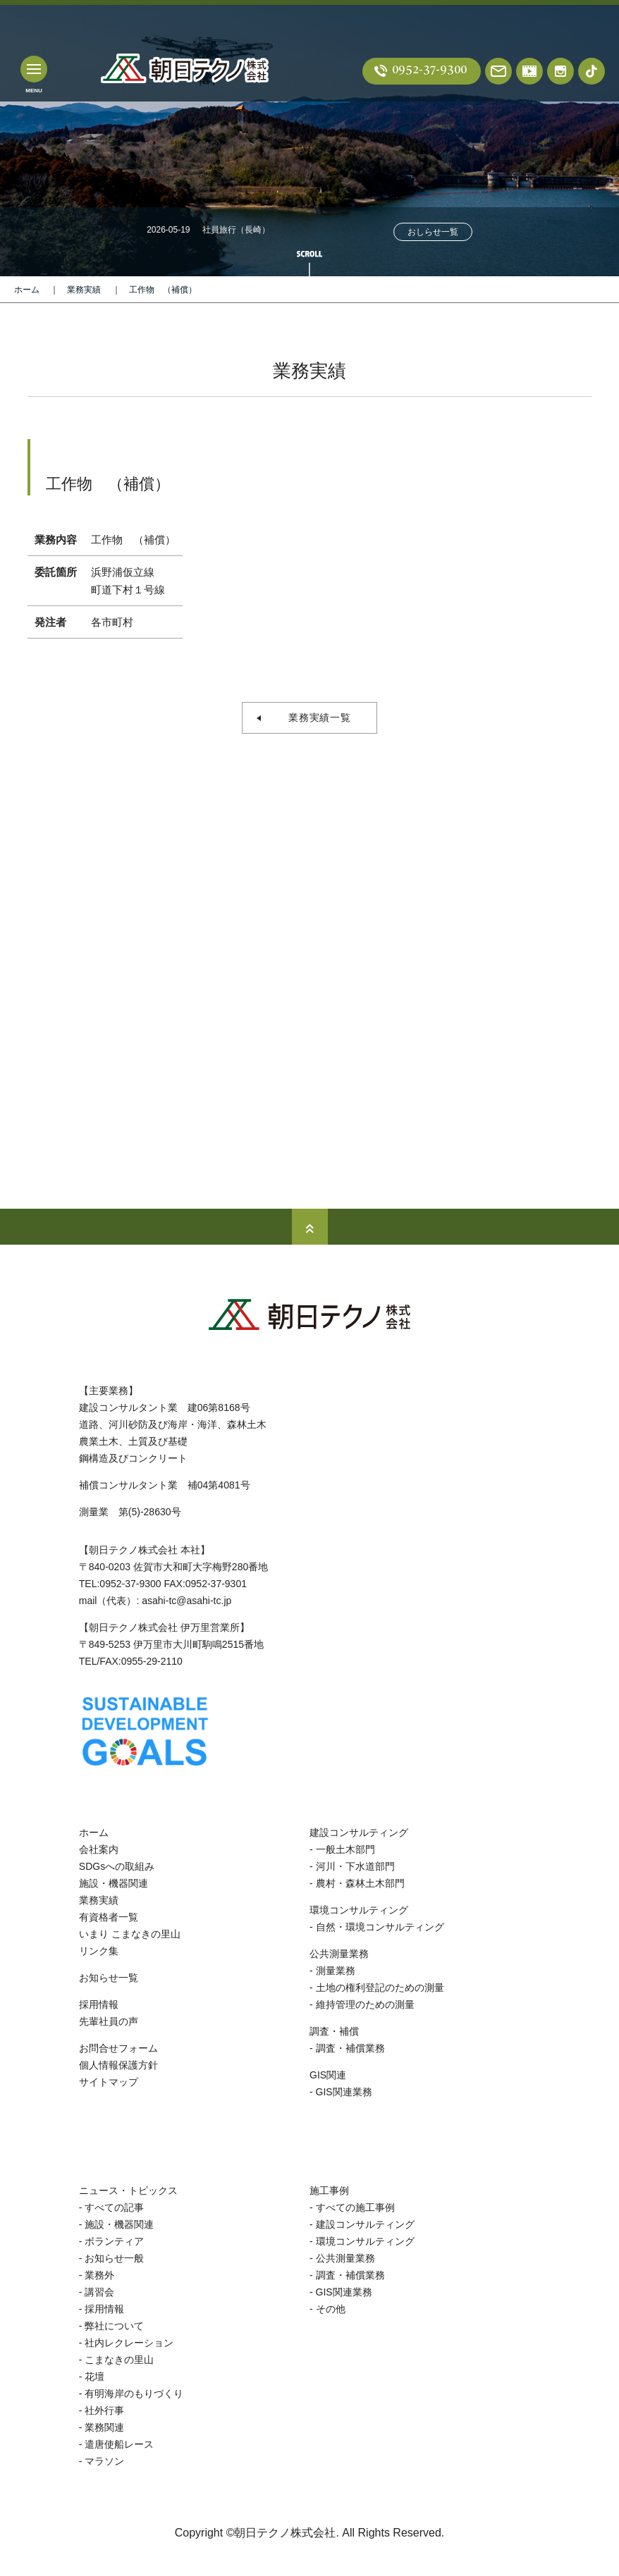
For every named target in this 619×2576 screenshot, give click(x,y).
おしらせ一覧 (432, 232)
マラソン (104, 2461)
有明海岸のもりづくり (134, 2393)
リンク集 (98, 1950)
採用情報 (98, 2004)
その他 (330, 2309)
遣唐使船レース (119, 2444)
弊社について (114, 2325)
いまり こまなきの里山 (129, 1934)
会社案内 (98, 1849)
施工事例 (329, 2190)
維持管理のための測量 (365, 2004)
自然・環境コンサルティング (380, 1927)
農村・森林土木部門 (360, 1883)
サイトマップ (108, 2082)
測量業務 (335, 1970)
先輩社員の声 (108, 2021)
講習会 (99, 2292)
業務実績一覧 (314, 717)
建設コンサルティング (359, 1832)
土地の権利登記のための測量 (380, 1987)
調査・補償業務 (350, 2048)
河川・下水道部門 (355, 1866)
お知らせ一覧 (108, 1977)
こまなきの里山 (119, 2359)
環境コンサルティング (359, 1910)
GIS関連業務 (344, 2091)
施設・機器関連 (113, 1883)
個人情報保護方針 (118, 2065)
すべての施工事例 (355, 2207)
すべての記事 (114, 2207)
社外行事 (104, 2410)
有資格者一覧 (108, 1917)
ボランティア (114, 2241)
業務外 (99, 2275)
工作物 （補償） (163, 290)
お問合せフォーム (118, 2048)
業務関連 (104, 2427)
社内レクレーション (129, 2342)
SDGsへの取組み (116, 1866)
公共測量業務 (339, 1953)
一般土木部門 (345, 1849)
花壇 (94, 2376)
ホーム (26, 290)
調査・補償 (334, 2031)
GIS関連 (328, 2075)
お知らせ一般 (114, 2258)
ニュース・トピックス (128, 2190)
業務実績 (84, 290)
